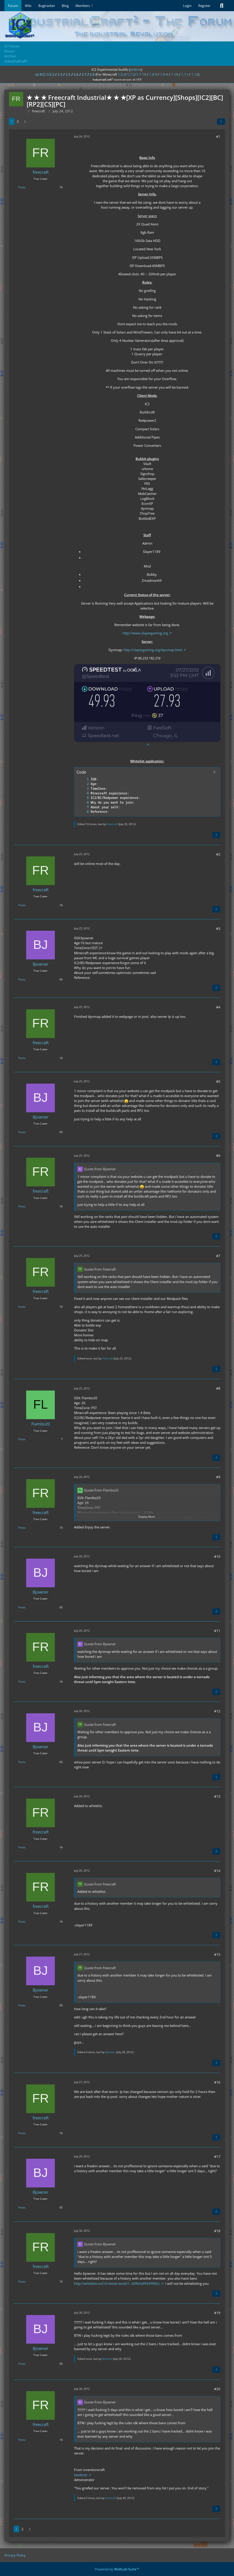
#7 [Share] (218, 1256)
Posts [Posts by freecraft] (21, 187)
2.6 (76, 74)
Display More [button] (146, 1517)
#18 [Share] (217, 2231)
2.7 (84, 74)
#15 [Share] (217, 1954)
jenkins (135, 69)
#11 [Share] (217, 1630)
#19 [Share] (217, 2313)
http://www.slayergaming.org (145, 633)
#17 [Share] (217, 2156)
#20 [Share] (217, 2389)
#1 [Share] (218, 136)
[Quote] (216, 835)
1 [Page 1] (12, 121)
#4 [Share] (218, 1007)
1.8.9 (153, 74)
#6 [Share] (218, 1155)
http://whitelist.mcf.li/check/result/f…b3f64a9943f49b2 (117, 2283)
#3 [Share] (218, 928)
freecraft (38, 111)
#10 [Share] (217, 1556)
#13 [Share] (217, 1796)
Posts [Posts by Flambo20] (21, 1439)
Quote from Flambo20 (101, 1490)
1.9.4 (164, 74)
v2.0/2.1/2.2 (44, 74)
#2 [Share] (218, 854)
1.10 (174, 74)
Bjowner (110, 2052)
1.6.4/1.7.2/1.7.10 (132, 74)
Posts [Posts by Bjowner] (21, 979)
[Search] (222, 5)
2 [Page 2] (18, 121)
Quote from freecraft (100, 1269)
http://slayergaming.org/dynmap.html (152, 650)
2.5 (68, 74)
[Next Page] (25, 121)
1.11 (184, 74)
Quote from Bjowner (100, 1169)
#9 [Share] (218, 1477)
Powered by (117, 2569)
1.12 (194, 74)
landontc (80, 2475)
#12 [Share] (217, 1711)
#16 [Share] (217, 2082)
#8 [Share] (218, 1388)
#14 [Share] (217, 1870)
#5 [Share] (218, 1081)
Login (187, 5)
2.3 (59, 74)
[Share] (221, 121)
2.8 (92, 74)
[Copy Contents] (214, 772)
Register (204, 5)
